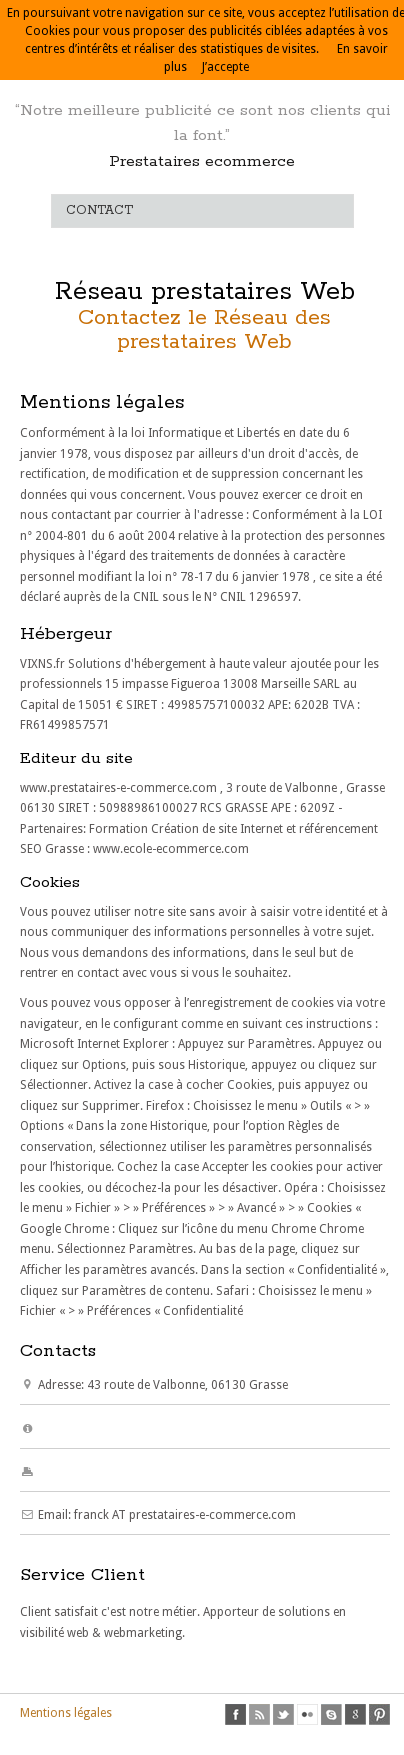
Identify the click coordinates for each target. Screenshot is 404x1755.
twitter (283, 1714)
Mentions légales (66, 1713)
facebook (235, 1714)
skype (331, 1714)
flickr (307, 1714)
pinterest (379, 1714)
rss (259, 1714)
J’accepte (225, 67)
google (355, 1714)
